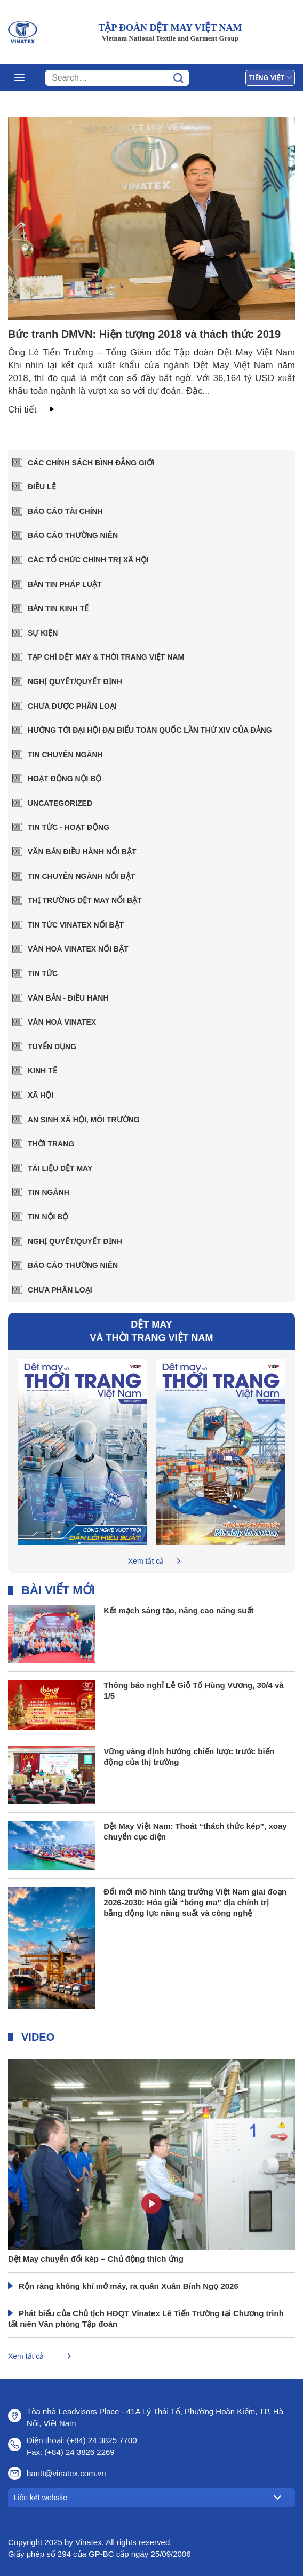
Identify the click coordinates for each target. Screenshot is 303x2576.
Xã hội (40, 1095)
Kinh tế (42, 1070)
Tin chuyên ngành (65, 754)
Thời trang (51, 1143)
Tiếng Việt (270, 78)
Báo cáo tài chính (65, 511)
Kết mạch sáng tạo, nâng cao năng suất (178, 1610)
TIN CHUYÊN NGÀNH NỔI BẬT (81, 876)
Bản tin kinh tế (58, 608)
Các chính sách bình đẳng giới (91, 462)
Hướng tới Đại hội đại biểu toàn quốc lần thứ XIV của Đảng (150, 730)
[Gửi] (178, 78)
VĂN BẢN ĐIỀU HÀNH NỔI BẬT (82, 851)
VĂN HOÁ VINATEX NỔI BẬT (78, 949)
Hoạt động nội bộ (64, 778)
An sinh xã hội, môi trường (84, 1119)
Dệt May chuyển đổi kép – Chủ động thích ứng (96, 2258)
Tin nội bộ (48, 1216)
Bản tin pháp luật (64, 584)
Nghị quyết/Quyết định (75, 681)
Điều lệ (42, 486)
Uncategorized (60, 803)
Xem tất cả (146, 1561)
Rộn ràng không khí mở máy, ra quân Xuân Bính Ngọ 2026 (128, 2285)
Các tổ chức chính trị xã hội (88, 560)
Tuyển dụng (52, 1046)
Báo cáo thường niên (73, 535)
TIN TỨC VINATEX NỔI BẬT (76, 925)
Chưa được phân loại (72, 706)
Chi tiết (22, 410)
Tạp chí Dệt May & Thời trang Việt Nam (106, 657)
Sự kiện (43, 633)
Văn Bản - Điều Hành (68, 998)
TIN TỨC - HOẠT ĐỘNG (68, 827)
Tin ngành (48, 1192)
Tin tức (43, 973)
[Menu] (19, 77)
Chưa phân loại (60, 1290)
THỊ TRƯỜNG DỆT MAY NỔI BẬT (85, 900)
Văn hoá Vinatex (62, 1022)
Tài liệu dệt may (60, 1168)
